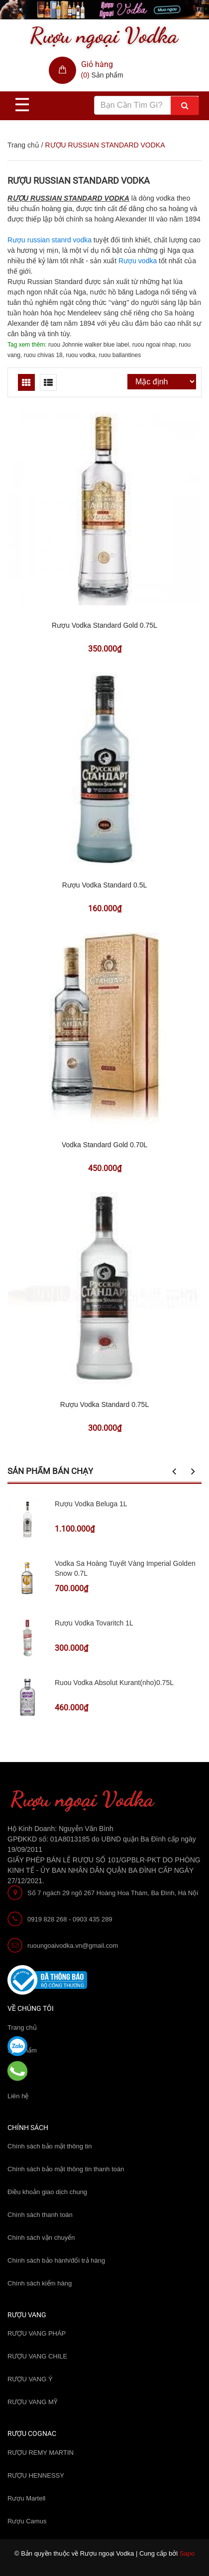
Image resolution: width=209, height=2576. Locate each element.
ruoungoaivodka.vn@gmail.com (72, 1945)
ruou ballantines (120, 355)
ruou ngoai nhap (154, 344)
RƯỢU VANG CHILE (37, 2356)
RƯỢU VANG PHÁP (36, 2333)
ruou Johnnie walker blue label (88, 344)
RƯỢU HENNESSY (35, 2475)
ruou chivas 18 (43, 355)
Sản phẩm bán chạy (50, 1471)
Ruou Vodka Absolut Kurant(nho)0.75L (114, 1683)
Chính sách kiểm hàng (39, 2283)
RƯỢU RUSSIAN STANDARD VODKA (78, 180)
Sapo (187, 2553)
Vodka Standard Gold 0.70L (104, 1145)
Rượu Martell (26, 2498)
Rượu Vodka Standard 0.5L (104, 885)
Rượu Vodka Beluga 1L (91, 1504)
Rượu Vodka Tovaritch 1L (94, 1623)
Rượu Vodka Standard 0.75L (104, 1404)
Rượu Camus (26, 2521)
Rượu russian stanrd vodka (49, 240)
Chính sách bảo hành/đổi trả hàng (56, 2260)
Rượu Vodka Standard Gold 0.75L (104, 625)
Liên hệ (17, 2096)
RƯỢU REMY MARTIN (40, 2452)
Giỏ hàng (97, 64)
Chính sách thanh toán (40, 2214)
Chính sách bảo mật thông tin (49, 2146)
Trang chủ (23, 145)
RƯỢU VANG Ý (30, 2379)
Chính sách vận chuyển (41, 2237)
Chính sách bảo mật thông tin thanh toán (65, 2169)
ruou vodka (80, 355)
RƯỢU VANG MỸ (32, 2402)
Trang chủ (22, 2027)
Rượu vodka (137, 261)
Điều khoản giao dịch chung (47, 2192)
